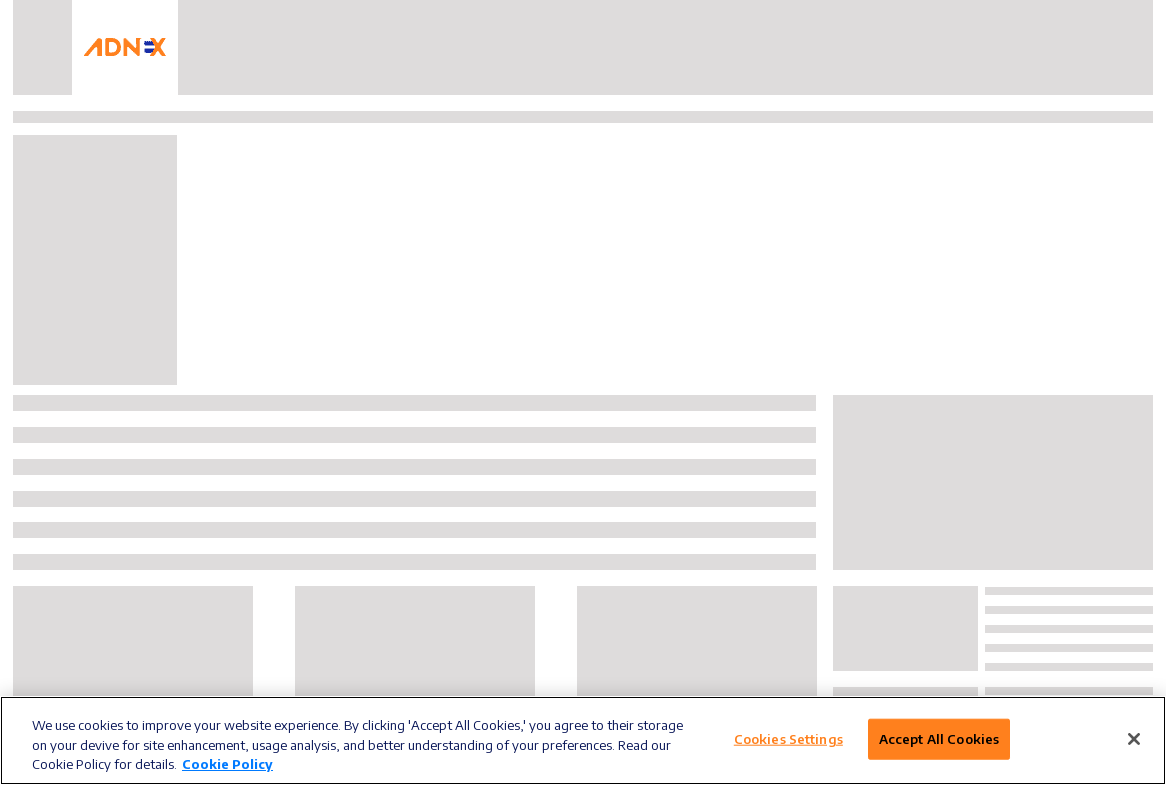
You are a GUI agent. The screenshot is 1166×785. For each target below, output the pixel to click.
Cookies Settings (788, 738)
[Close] (1134, 739)
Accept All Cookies (939, 738)
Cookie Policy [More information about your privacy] (227, 764)
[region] (583, 740)
